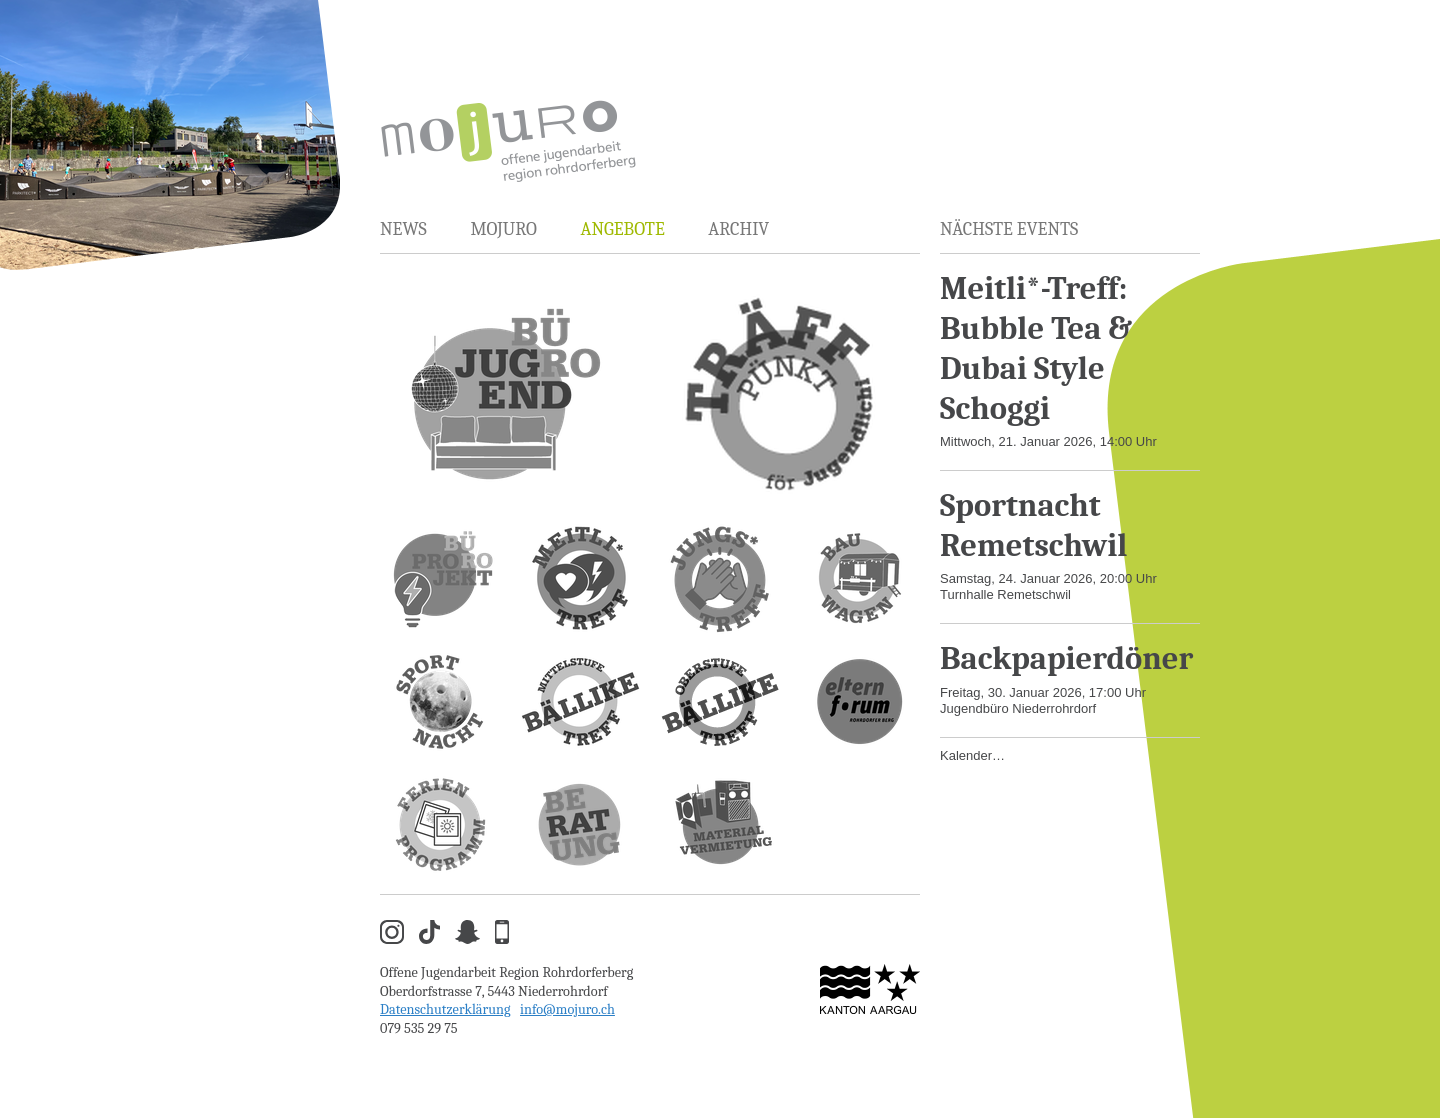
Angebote (622, 229)
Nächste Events (1009, 229)
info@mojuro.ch (567, 1009)
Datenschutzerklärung (445, 1009)
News (403, 229)
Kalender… (972, 755)
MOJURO (503, 229)
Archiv (738, 229)
